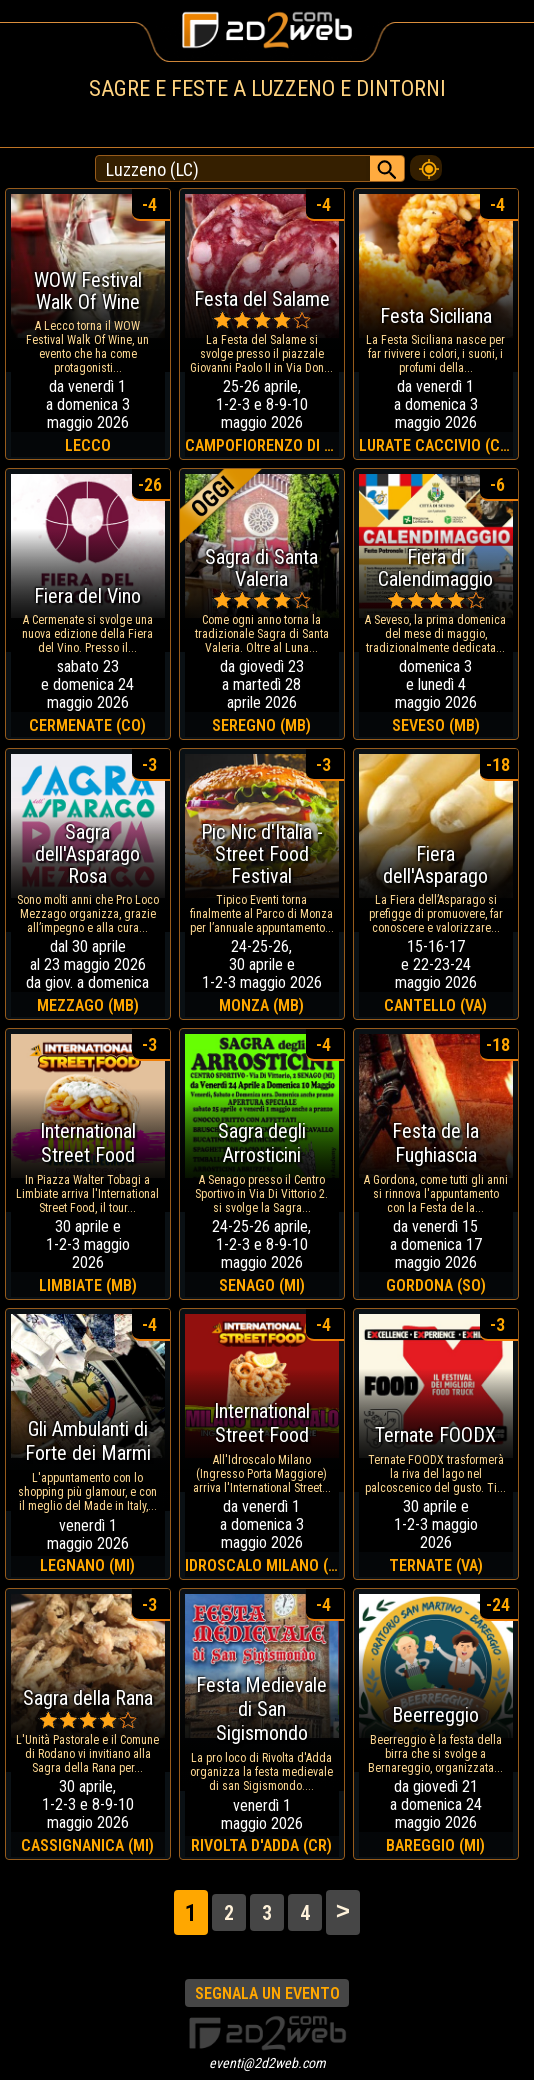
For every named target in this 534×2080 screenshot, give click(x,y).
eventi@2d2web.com (267, 2063)
